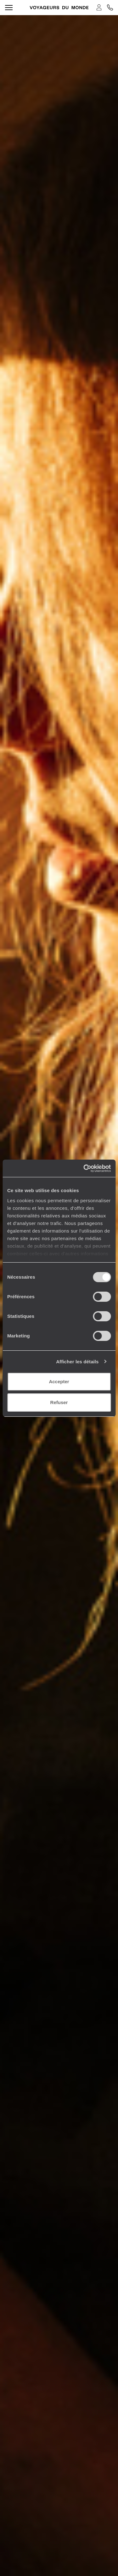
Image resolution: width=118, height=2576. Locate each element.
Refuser (59, 1402)
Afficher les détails (77, 1361)
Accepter (59, 1381)
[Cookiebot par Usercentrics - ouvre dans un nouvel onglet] (84, 1168)
